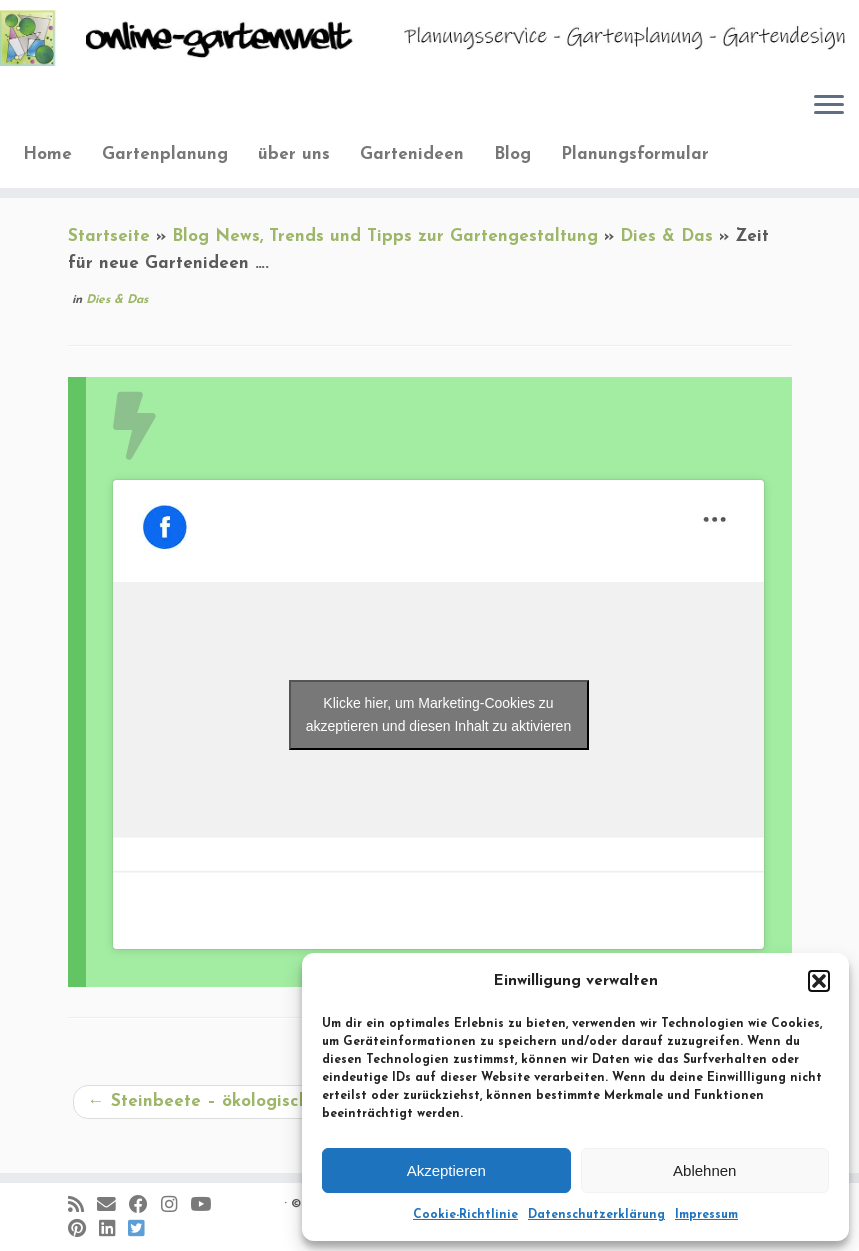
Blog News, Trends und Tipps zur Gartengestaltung (385, 236)
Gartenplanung (165, 154)
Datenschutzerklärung (596, 1215)
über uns (294, 154)
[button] (819, 981)
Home (47, 154)
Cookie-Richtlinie (465, 1215)
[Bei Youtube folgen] (207, 1206)
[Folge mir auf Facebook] (145, 1206)
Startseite (109, 236)
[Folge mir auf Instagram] (175, 1206)
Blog (512, 154)
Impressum (706, 1215)
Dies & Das (666, 236)
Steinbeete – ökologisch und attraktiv (256, 1101)
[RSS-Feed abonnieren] (82, 1206)
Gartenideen (412, 154)
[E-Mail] (113, 1206)
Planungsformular (635, 154)
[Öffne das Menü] (829, 107)
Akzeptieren (446, 1170)
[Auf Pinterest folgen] (83, 1230)
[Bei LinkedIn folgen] (113, 1230)
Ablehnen (704, 1170)
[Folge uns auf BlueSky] (142, 1230)
